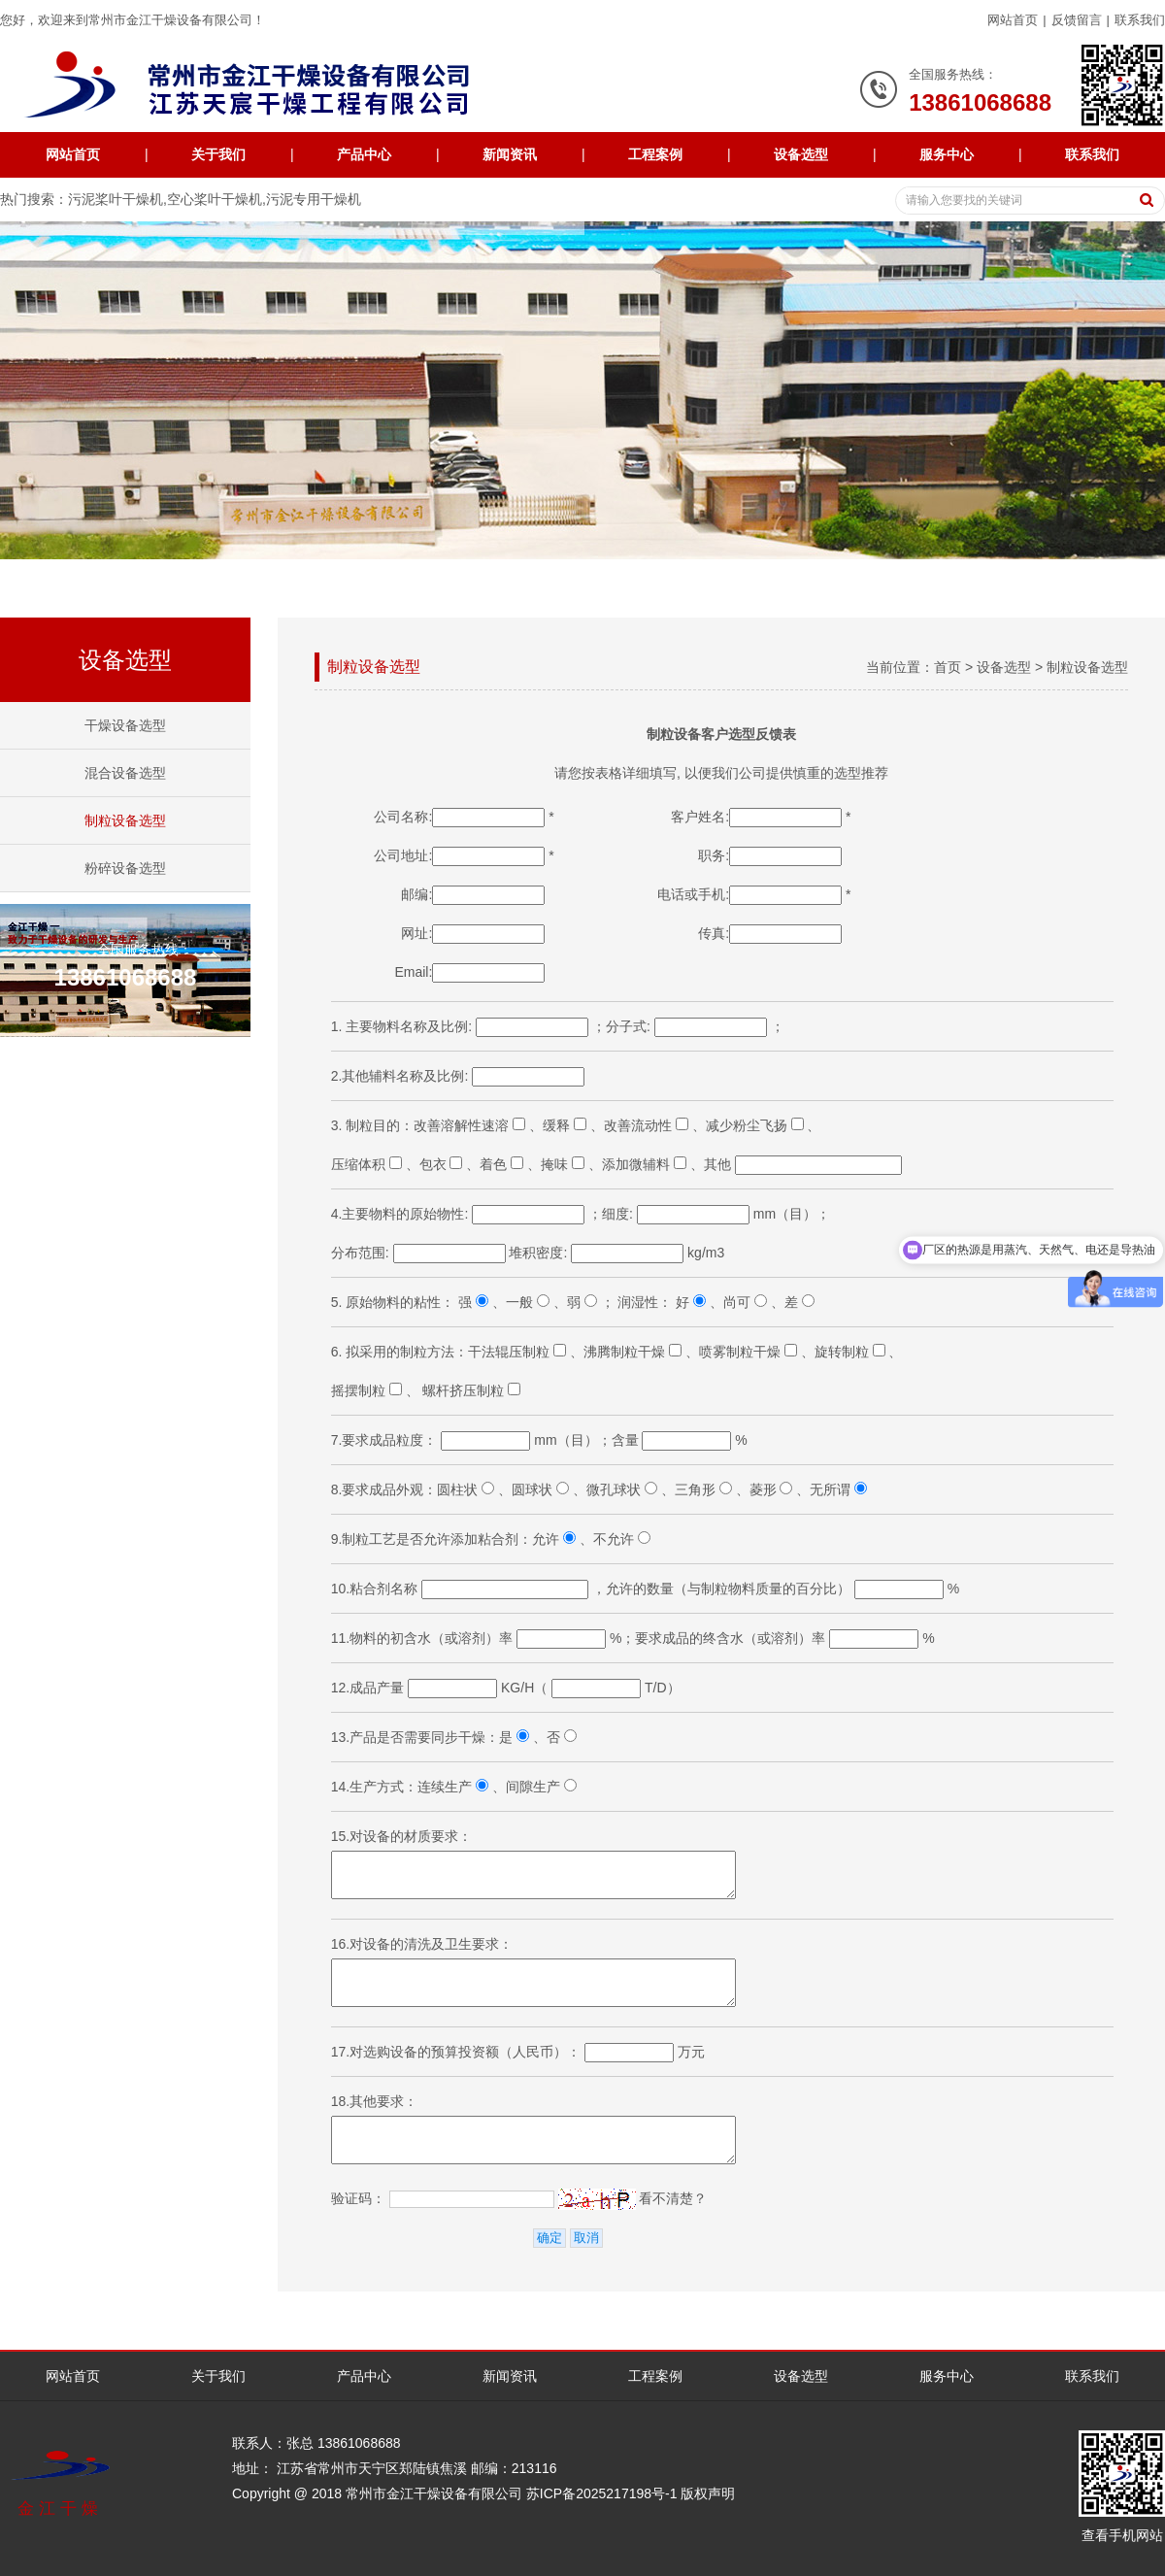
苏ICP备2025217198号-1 (602, 2493)
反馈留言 (1076, 20)
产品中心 (364, 154)
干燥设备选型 (125, 725)
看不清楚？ (633, 2198)
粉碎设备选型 (125, 868)
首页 (947, 667)
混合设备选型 (125, 773)
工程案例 (655, 154)
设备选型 (801, 154)
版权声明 (708, 2493)
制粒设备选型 (125, 820)
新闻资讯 (510, 154)
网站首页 (1012, 20)
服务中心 (946, 154)
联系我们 (1140, 20)
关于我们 (218, 154)
